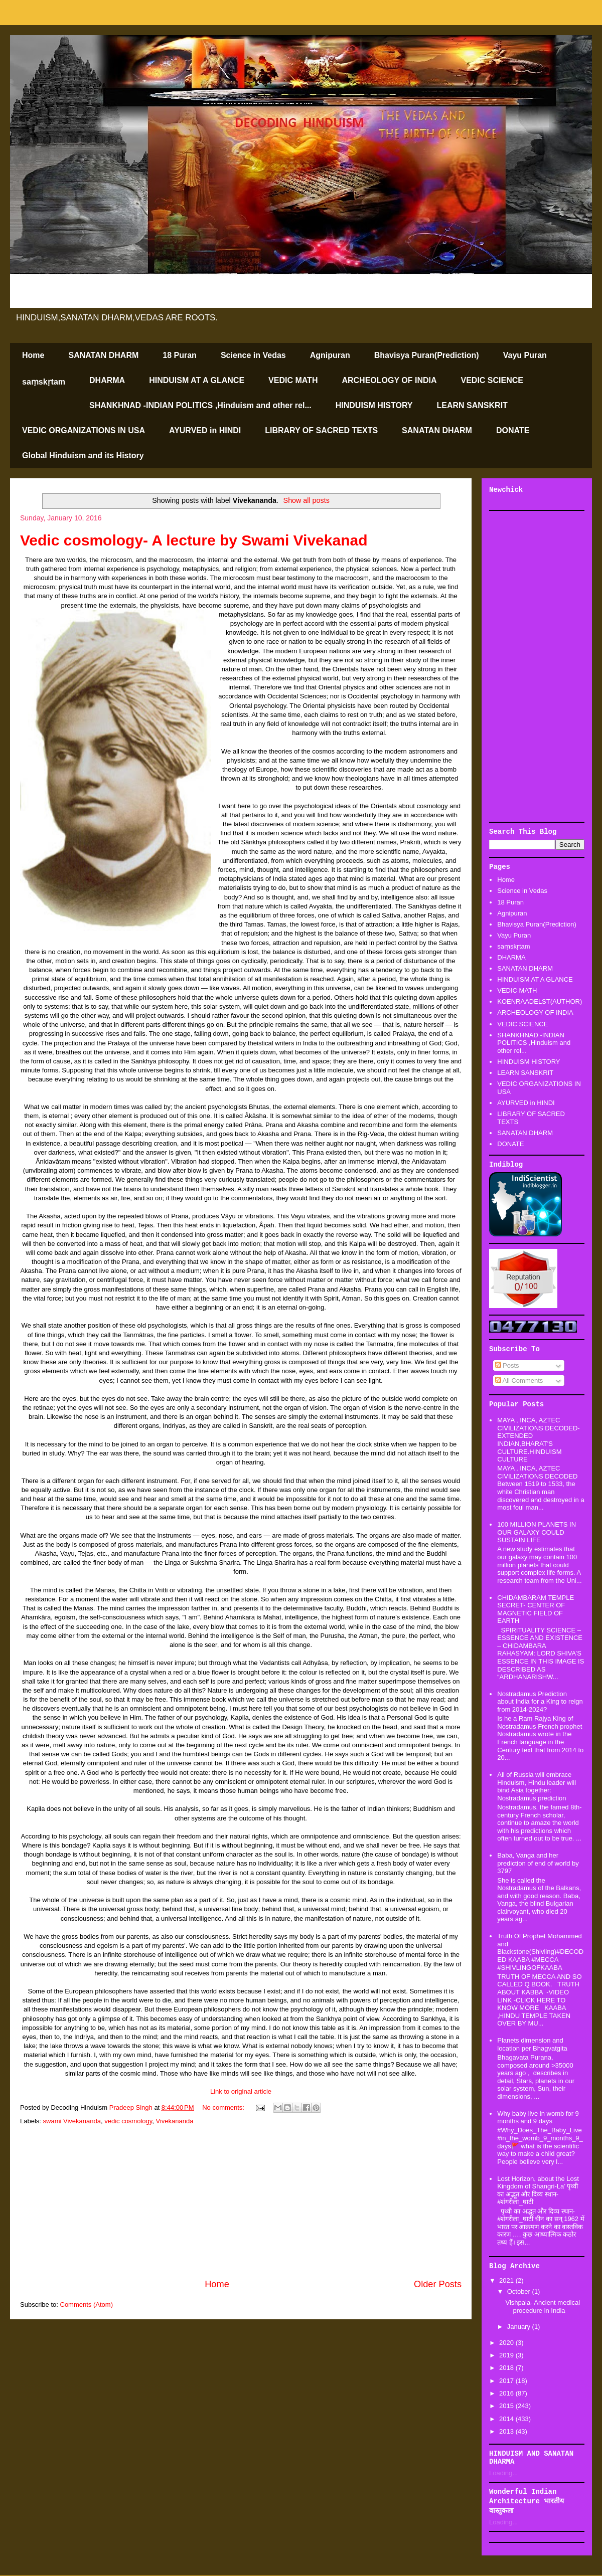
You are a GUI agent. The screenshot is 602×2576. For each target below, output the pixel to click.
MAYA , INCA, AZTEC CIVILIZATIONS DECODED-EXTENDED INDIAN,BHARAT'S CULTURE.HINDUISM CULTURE (538, 1439)
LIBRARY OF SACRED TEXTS (321, 430)
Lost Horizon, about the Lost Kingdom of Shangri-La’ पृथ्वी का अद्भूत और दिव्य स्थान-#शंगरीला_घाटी (538, 2190)
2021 (507, 2280)
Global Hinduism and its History (83, 455)
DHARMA (107, 380)
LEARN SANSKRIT (472, 405)
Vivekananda (175, 2121)
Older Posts (438, 2284)
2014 (507, 2419)
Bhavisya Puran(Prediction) (426, 355)
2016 (507, 2393)
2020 (507, 2342)
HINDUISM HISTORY (374, 405)
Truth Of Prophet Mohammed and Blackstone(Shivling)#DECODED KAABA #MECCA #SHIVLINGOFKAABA (540, 1951)
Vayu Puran (525, 355)
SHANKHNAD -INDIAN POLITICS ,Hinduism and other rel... (200, 405)
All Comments (519, 1380)
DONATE (512, 430)
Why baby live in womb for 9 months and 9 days (538, 2117)
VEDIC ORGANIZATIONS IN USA (83, 430)
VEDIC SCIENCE (492, 380)
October (519, 2291)
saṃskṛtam (43, 382)
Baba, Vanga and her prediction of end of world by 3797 (538, 1863)
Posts (507, 1365)
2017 (507, 2380)
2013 (507, 2431)
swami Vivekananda (72, 2121)
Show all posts (306, 500)
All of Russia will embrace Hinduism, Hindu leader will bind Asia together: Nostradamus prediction (536, 1786)
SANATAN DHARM (103, 355)
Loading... (503, 2473)
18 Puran (180, 355)
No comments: (224, 2107)
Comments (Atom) (86, 2304)
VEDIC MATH (293, 380)
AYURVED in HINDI (205, 430)
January (519, 2326)
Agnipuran (330, 355)
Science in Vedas (253, 355)
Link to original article (240, 2091)
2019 (507, 2355)
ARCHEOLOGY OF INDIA (389, 380)
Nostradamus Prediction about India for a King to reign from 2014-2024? (540, 1701)
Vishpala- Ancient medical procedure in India (542, 2306)
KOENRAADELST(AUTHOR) (539, 1001)
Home (33, 355)
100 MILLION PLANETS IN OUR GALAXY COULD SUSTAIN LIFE (536, 1532)
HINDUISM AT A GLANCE (196, 380)
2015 (507, 2406)
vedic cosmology (128, 2121)
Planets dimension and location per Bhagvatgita (532, 2044)
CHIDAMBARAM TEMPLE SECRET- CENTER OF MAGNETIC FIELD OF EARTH (535, 1609)
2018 (507, 2367)
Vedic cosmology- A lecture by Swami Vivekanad (194, 540)
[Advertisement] (241, 2202)
